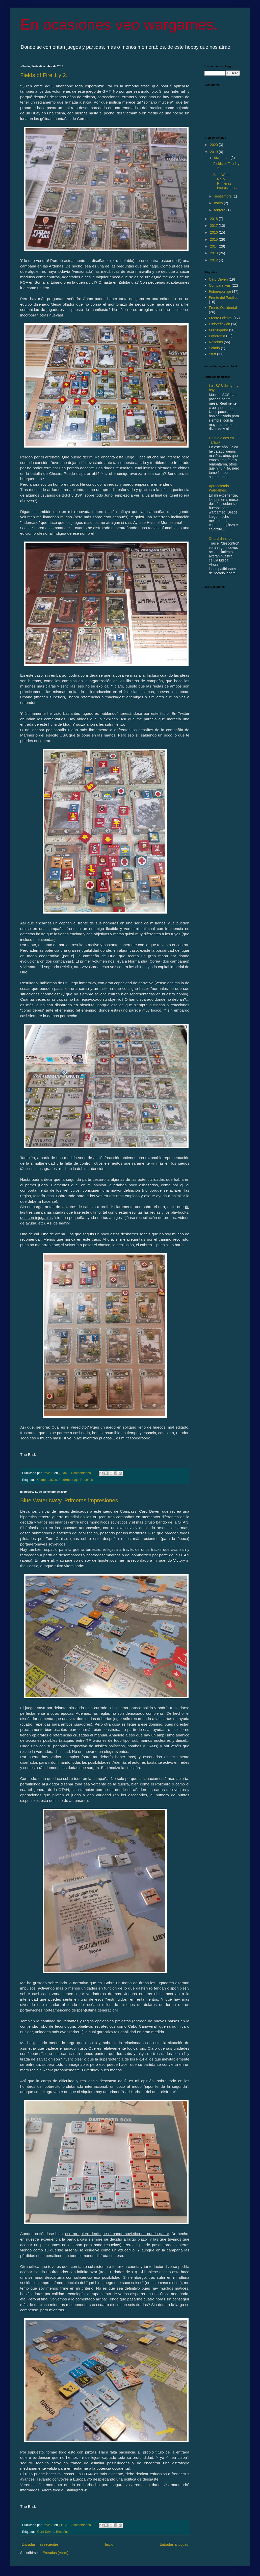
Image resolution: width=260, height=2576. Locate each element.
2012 (214, 260)
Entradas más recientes (40, 2544)
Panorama (217, 336)
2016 (214, 232)
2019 (214, 152)
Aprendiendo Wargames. (219, 488)
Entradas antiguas (174, 2544)
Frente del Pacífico (224, 298)
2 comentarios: (81, 2525)
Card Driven (45, 2532)
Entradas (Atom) (55, 2553)
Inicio (109, 2544)
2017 (214, 226)
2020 (214, 145)
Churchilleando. (221, 538)
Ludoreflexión (219, 324)
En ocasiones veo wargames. (119, 24)
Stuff (212, 354)
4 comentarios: (81, 1473)
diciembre (222, 158)
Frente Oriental (220, 318)
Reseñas (86, 1480)
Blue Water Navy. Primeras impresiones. (70, 1500)
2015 (214, 239)
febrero (220, 210)
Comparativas (47, 1480)
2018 (214, 219)
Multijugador (218, 330)
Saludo (214, 348)
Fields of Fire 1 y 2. (43, 75)
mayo (219, 203)
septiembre (223, 196)
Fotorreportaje (69, 1480)
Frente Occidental (223, 308)
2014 (214, 246)
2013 (214, 253)
